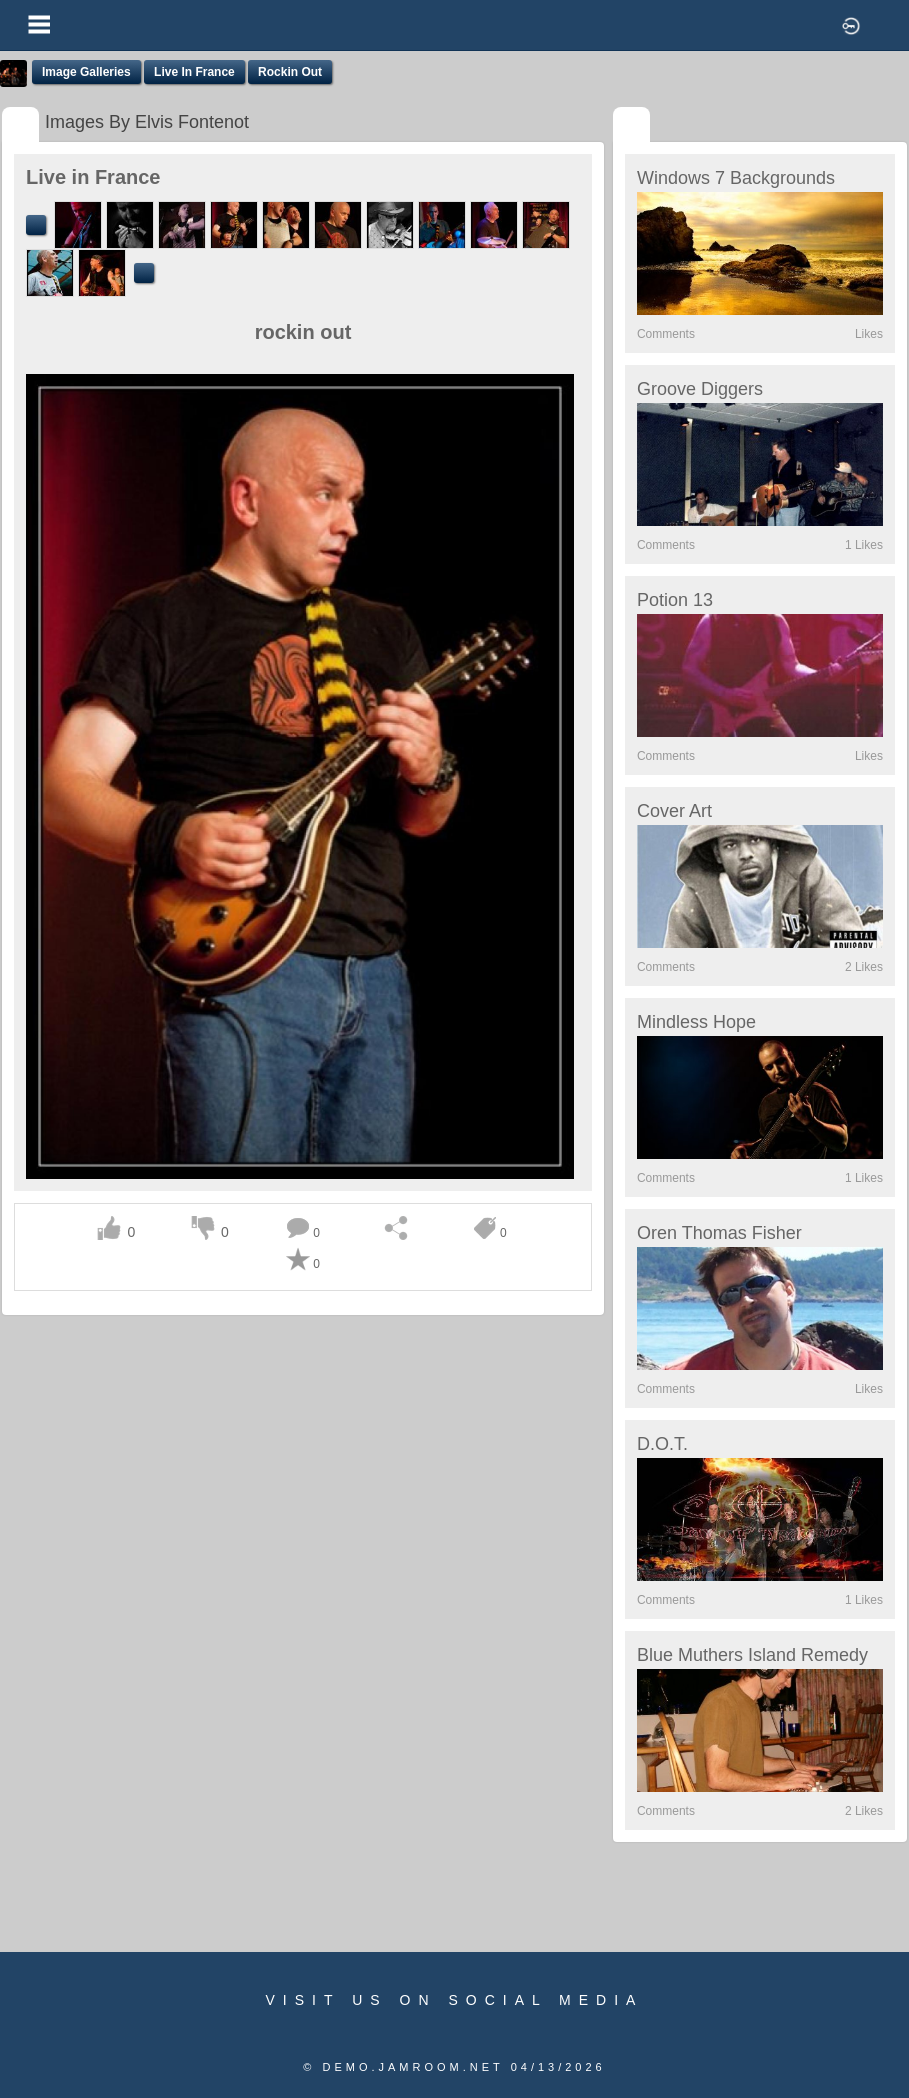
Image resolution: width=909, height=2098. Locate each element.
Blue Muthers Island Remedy (752, 1655)
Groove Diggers (700, 389)
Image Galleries (86, 72)
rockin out (290, 72)
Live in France (194, 72)
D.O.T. (662, 1444)
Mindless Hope (696, 1022)
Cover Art (674, 811)
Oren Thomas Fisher (719, 1233)
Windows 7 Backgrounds (736, 178)
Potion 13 (675, 600)
